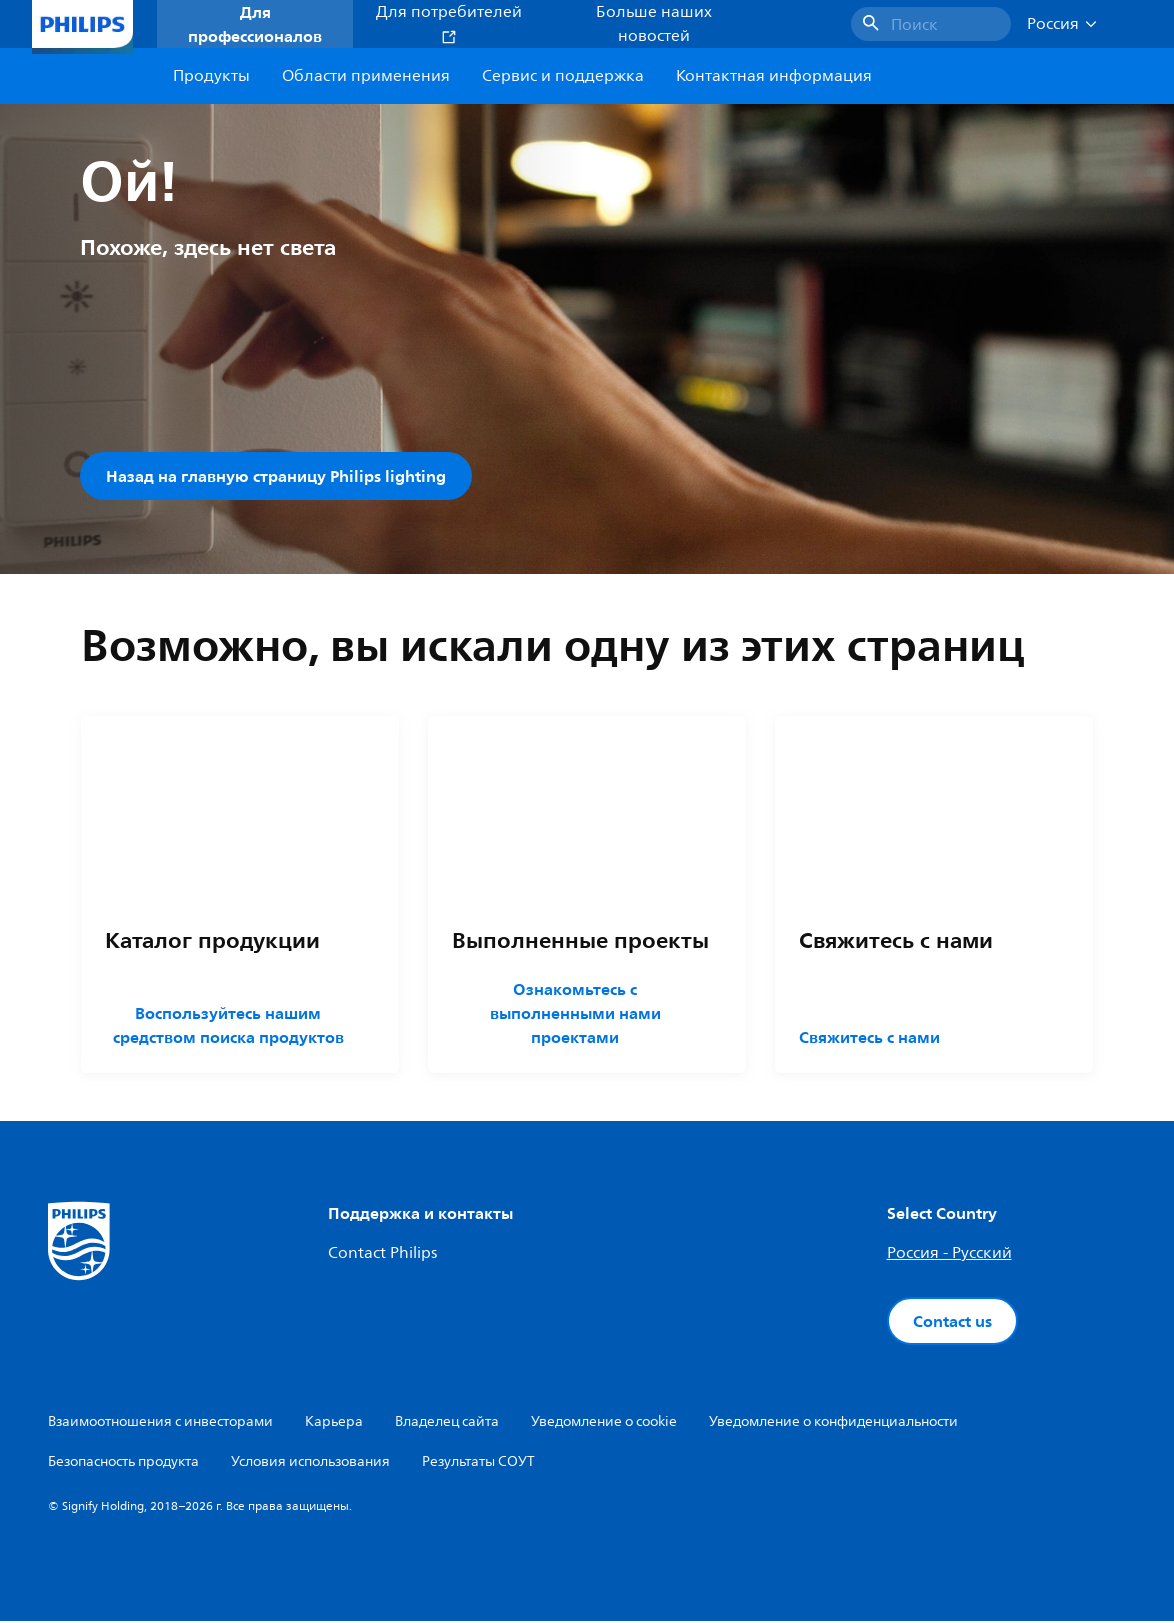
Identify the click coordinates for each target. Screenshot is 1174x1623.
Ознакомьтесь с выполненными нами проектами (574, 1015)
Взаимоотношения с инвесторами (160, 1423)
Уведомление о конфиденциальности (833, 1423)
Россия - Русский (949, 1255)
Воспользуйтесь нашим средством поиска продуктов (228, 1027)
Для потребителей (449, 22)
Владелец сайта (447, 1423)
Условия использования (310, 1463)
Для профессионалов (255, 24)
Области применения (366, 76)
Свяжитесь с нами (869, 1039)
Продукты (211, 76)
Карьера (334, 1423)
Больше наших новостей (654, 24)
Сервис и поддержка (563, 76)
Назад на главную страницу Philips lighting (276, 476)
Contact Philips (382, 1255)
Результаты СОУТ (478, 1463)
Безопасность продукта (123, 1463)
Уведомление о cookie (604, 1423)
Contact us (952, 1323)
